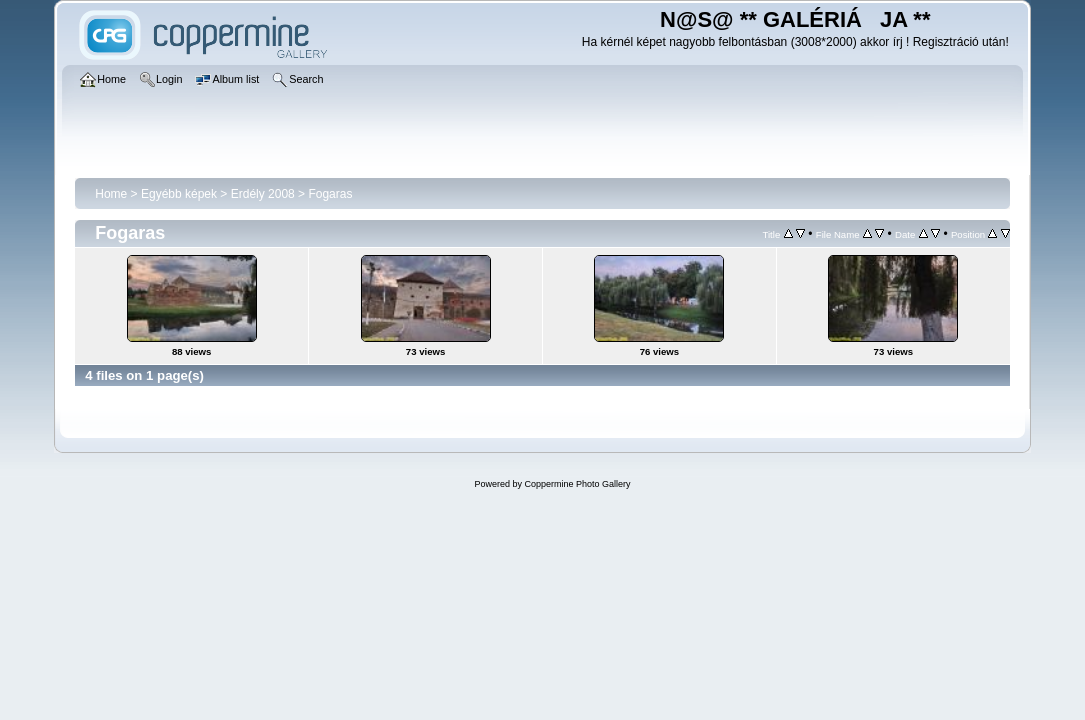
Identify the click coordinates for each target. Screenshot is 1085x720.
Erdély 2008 (263, 194)
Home (111, 194)
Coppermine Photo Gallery (577, 484)
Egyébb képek (179, 194)
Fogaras (330, 194)
